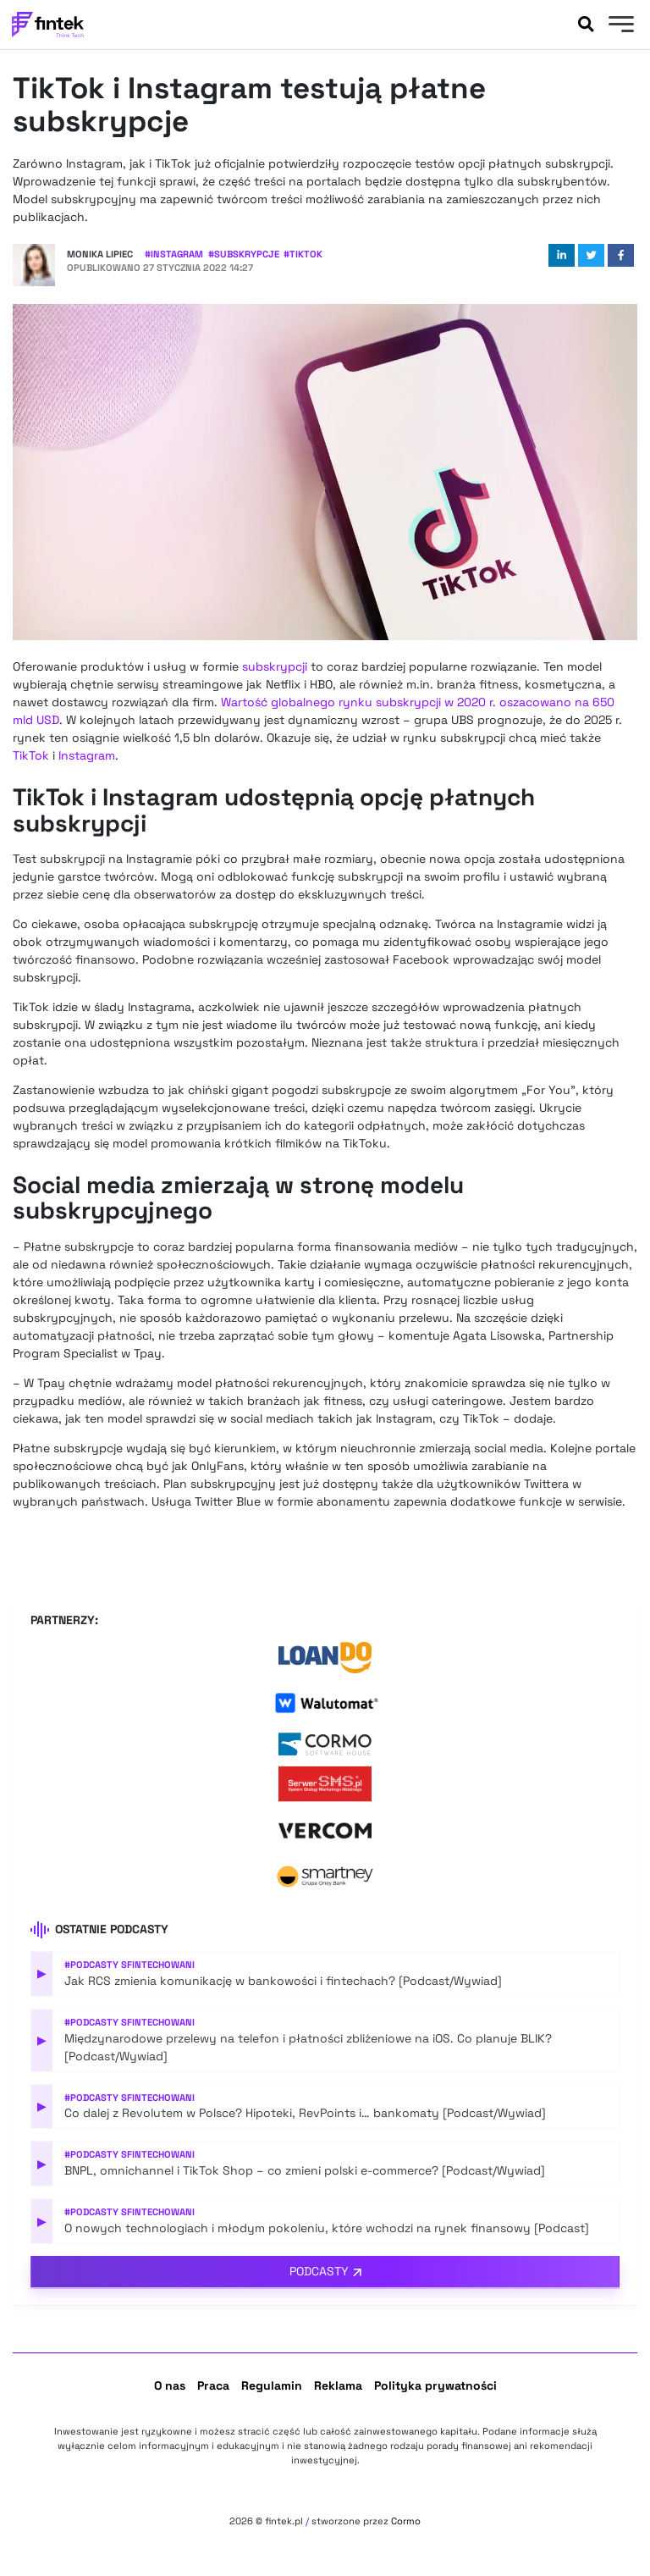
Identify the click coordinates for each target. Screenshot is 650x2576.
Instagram (86, 755)
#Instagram (174, 254)
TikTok (31, 755)
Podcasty (319, 2271)
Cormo (406, 2521)
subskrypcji (274, 666)
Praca (213, 2385)
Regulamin (271, 2385)
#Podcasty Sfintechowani (129, 1965)
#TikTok (303, 254)
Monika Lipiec (100, 254)
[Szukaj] (585, 24)
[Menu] (619, 26)
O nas (169, 2385)
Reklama (338, 2385)
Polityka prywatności (435, 2385)
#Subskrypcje (243, 254)
